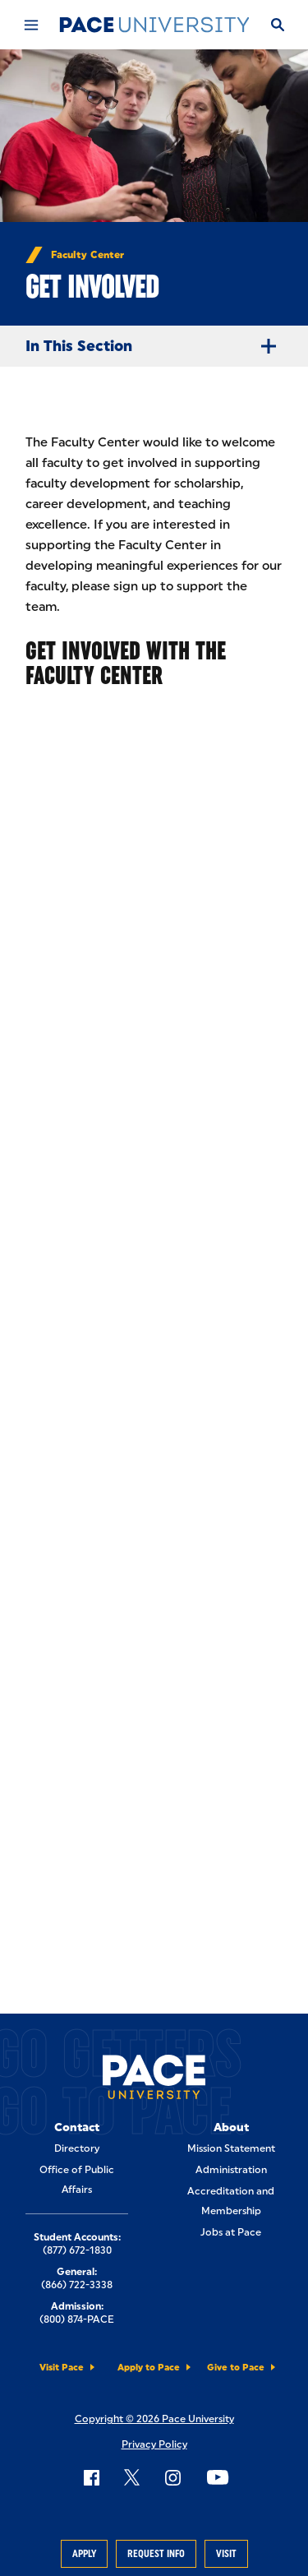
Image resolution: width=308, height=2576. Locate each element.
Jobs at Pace (230, 2232)
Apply (84, 2554)
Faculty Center (87, 255)
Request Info (156, 2554)
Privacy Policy (154, 2444)
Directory (76, 2148)
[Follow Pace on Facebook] (91, 2477)
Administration (231, 2170)
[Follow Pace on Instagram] (172, 2477)
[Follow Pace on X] (132, 2477)
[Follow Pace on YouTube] (217, 2477)
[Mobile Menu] (30, 24)
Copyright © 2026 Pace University (154, 2419)
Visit (226, 2554)
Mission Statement (231, 2148)
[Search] (276, 24)
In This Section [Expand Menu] (156, 346)
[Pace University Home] (154, 25)
